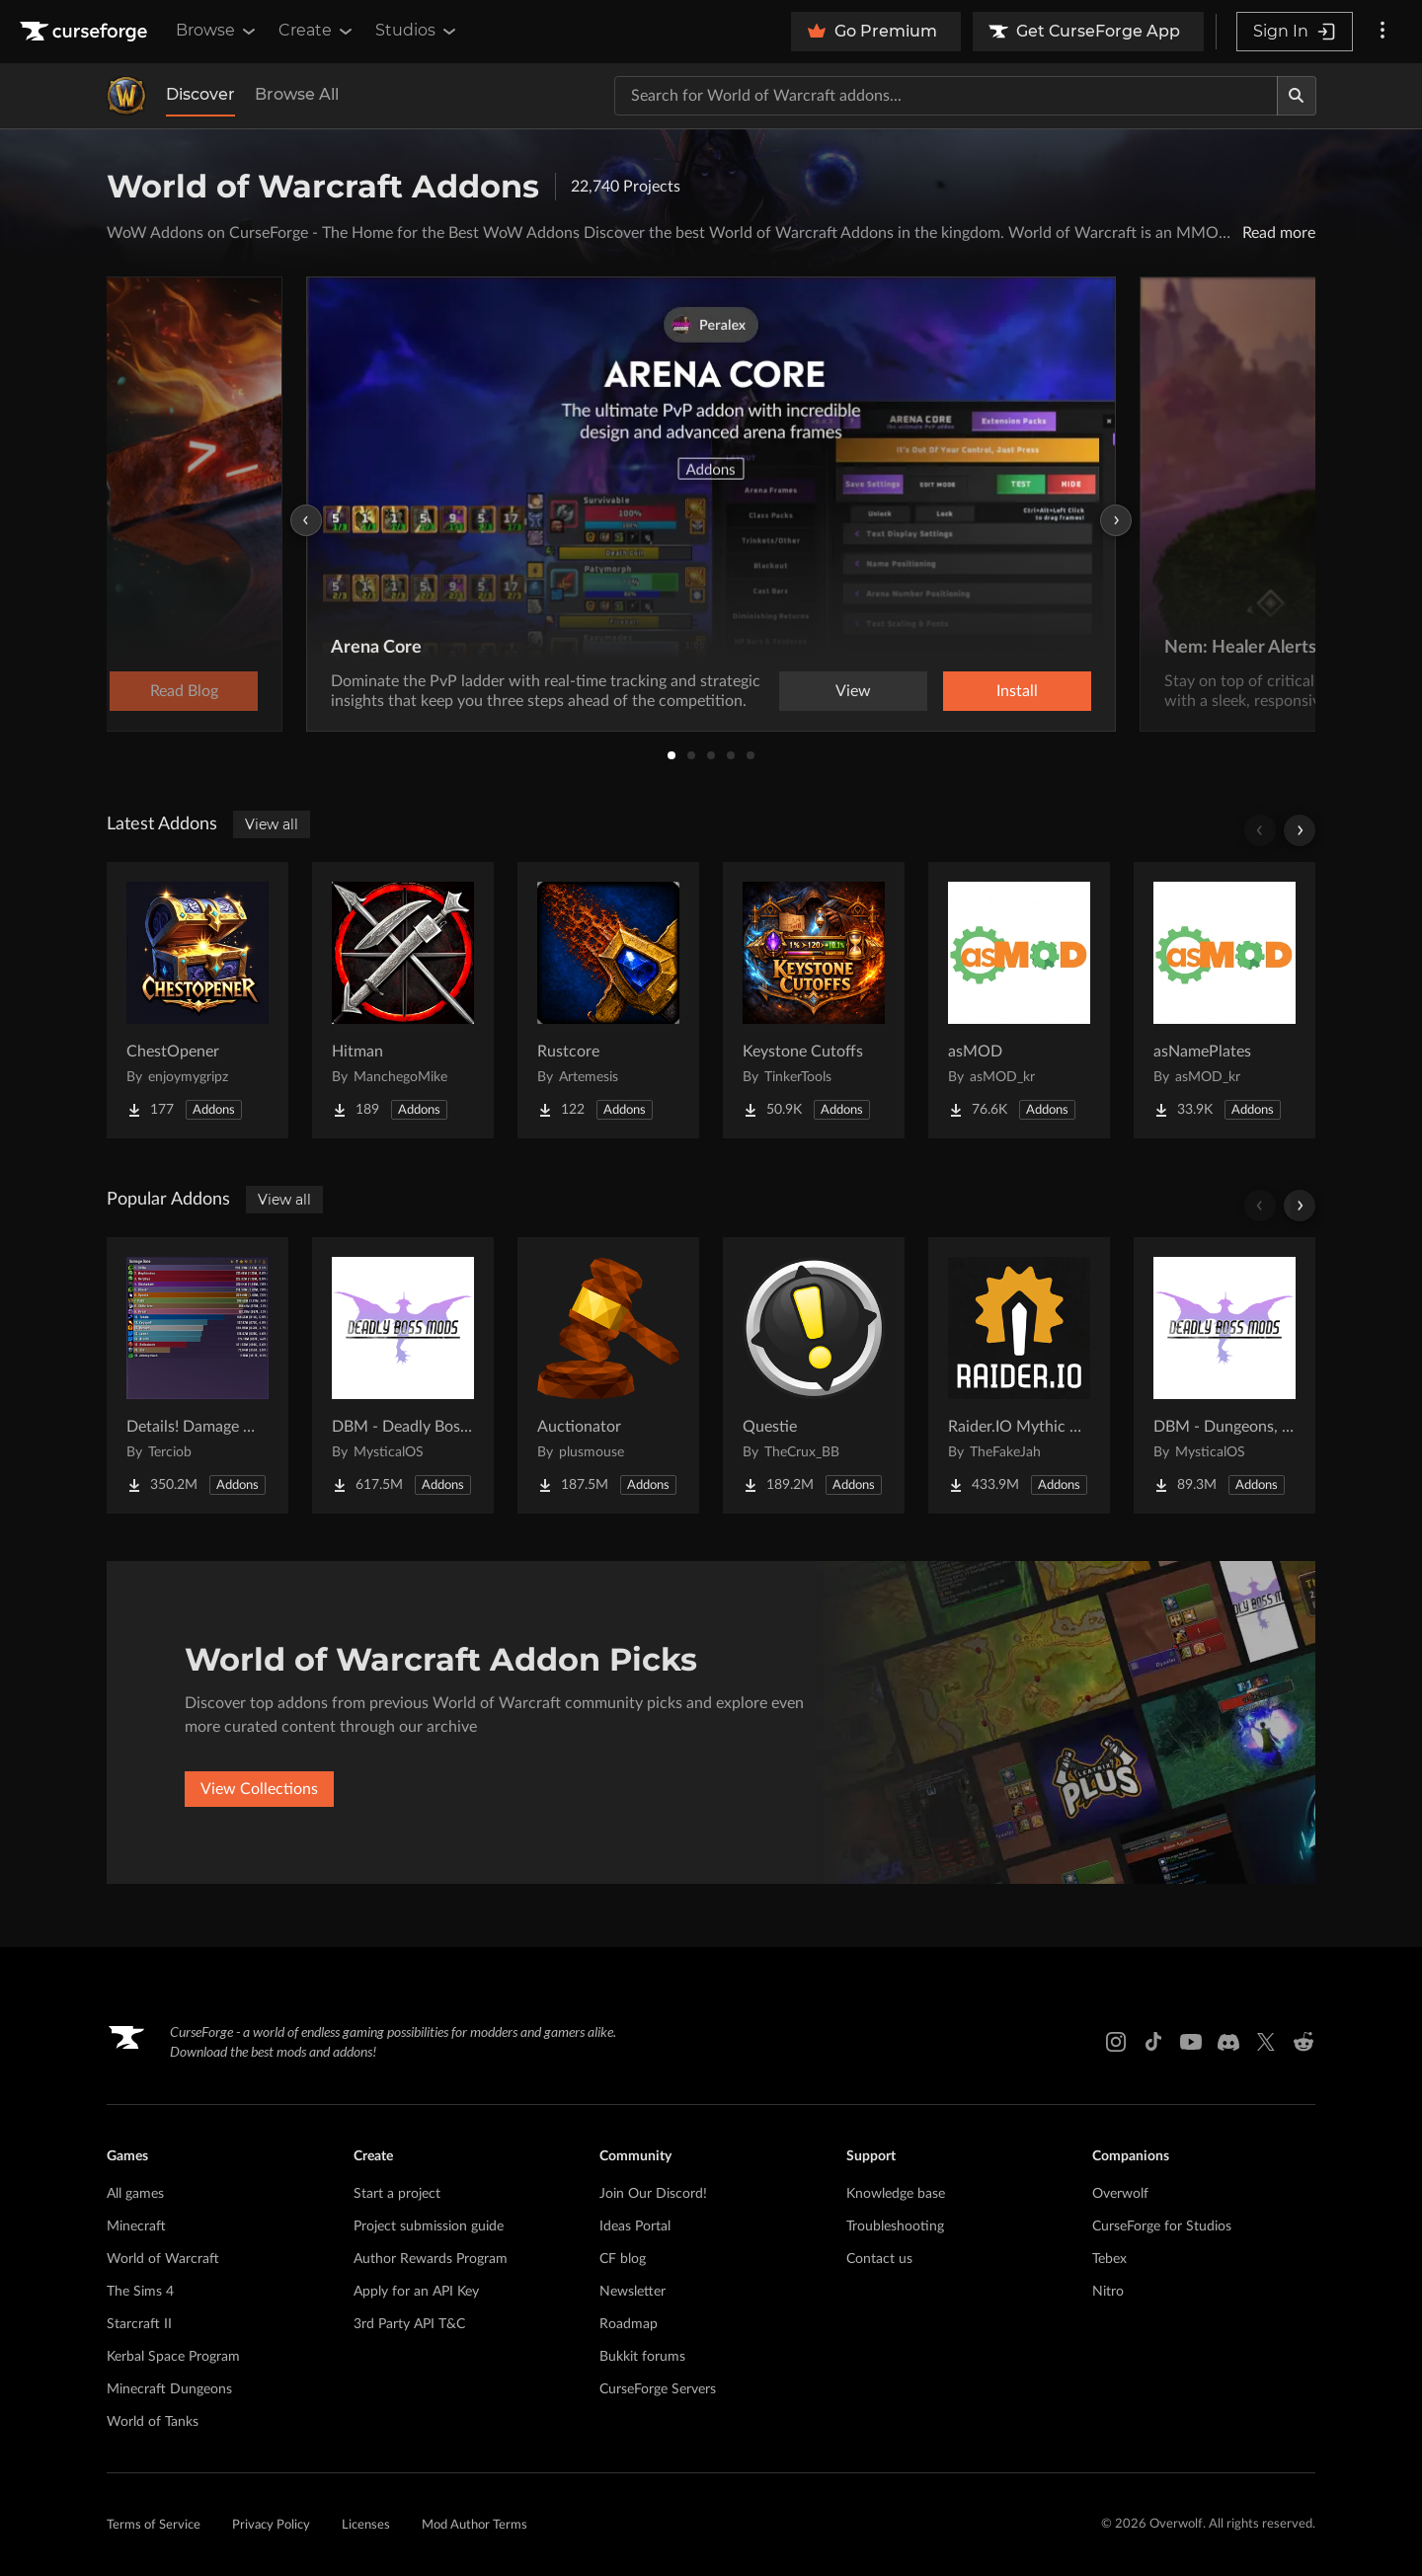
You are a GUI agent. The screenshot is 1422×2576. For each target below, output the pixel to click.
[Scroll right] (1299, 830)
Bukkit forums (642, 2357)
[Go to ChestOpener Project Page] (197, 1000)
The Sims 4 (140, 2292)
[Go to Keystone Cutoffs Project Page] (814, 1000)
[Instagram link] (1116, 2042)
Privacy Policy (271, 2525)
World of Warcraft (163, 2259)
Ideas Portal (635, 2226)
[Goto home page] (86, 31)
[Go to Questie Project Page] (814, 1375)
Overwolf (1120, 2194)
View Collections (259, 1789)
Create (317, 30)
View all (271, 824)
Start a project (397, 2194)
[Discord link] (1228, 2042)
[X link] (1266, 2042)
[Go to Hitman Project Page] (403, 1000)
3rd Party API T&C (409, 2324)
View (853, 691)
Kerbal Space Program (173, 2357)
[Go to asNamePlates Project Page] (1224, 1000)
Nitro (1108, 2292)
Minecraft (136, 2226)
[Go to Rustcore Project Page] (608, 1000)
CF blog (622, 2259)
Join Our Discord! (653, 2194)
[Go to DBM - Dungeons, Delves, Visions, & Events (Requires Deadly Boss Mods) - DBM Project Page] (1224, 1375)
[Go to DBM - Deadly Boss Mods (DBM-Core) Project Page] (403, 1375)
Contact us (879, 2259)
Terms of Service (153, 2525)
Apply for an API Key (416, 2292)
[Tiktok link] (1153, 2042)
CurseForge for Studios (1161, 2226)
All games (135, 2194)
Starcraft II (139, 2324)
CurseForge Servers (657, 2389)
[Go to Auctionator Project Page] (608, 1375)
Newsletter (632, 2292)
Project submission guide (429, 2226)
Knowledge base (895, 2194)
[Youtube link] (1191, 2042)
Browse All (297, 94)
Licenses (366, 2525)
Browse (217, 30)
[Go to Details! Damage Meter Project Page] (197, 1375)
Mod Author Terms (474, 2525)
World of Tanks (152, 2422)
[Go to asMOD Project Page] (1019, 1000)
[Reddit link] (1303, 2042)
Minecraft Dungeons (169, 2389)
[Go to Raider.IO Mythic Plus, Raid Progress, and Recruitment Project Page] (1019, 1375)
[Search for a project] (946, 96)
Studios (417, 30)
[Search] (1296, 96)
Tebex (1109, 2259)
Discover (200, 94)
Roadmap (628, 2324)
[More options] (1382, 31)
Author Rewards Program (431, 2259)
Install (1017, 691)
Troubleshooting (895, 2226)
